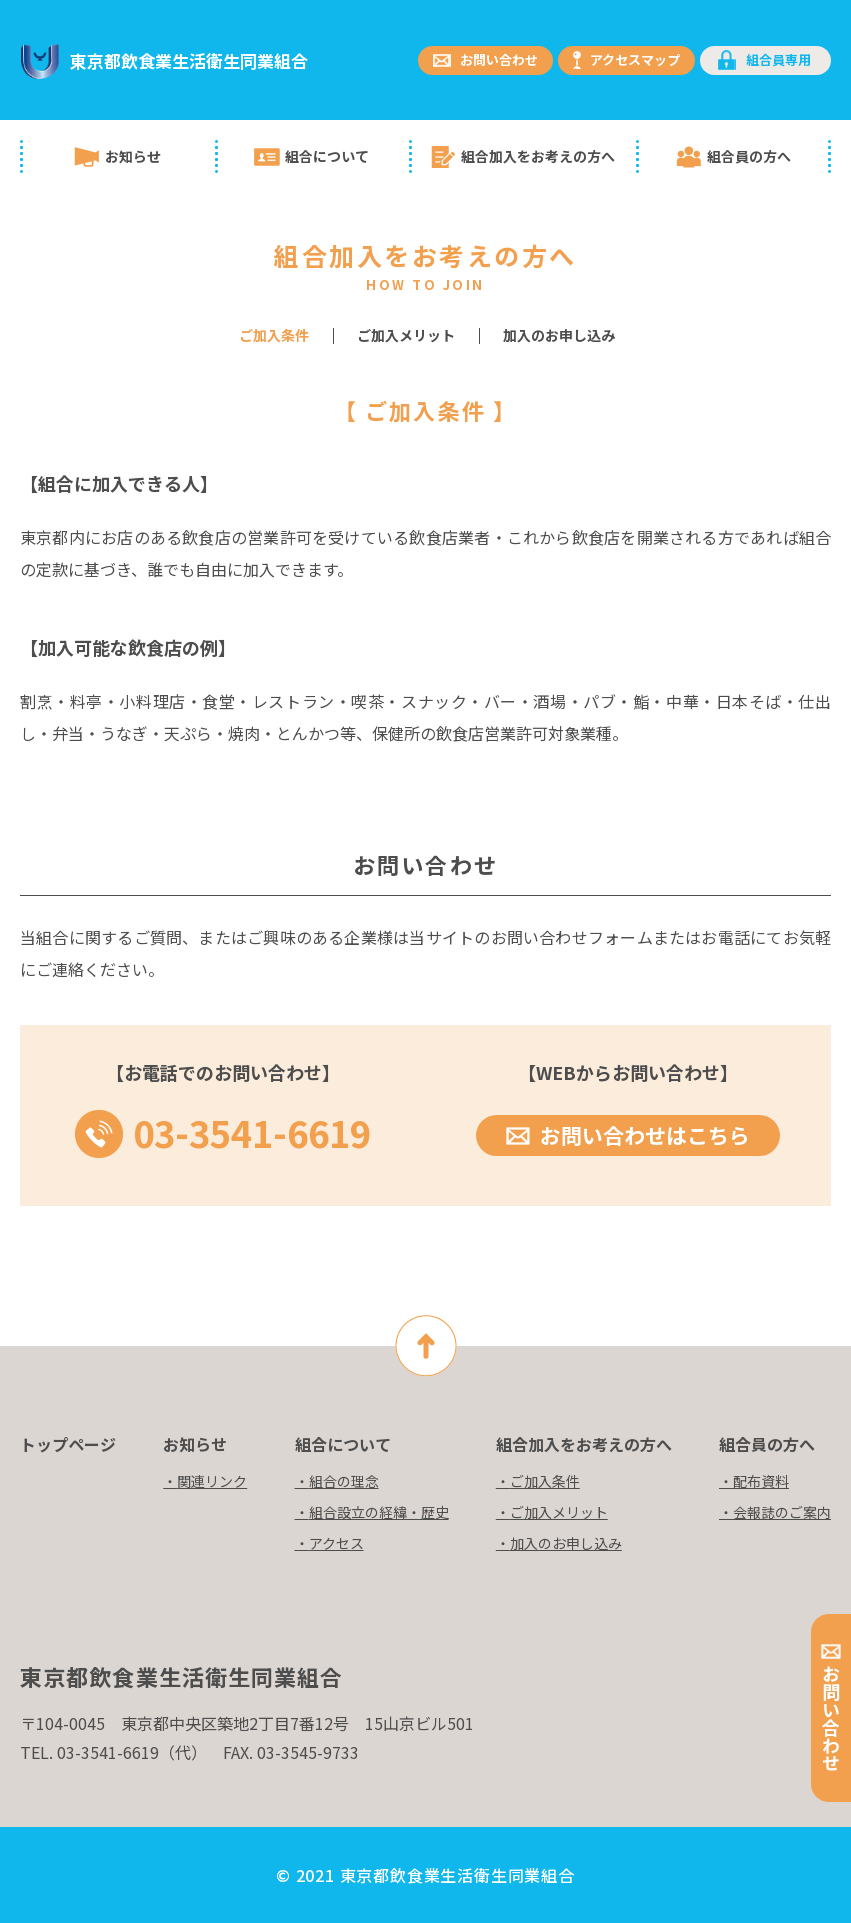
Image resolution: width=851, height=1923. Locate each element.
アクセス (336, 1543)
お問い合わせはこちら (645, 1135)
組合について (327, 156)
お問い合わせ (499, 59)
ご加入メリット (406, 335)
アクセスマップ (635, 59)
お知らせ (133, 156)
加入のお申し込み (559, 335)
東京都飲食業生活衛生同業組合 (189, 60)
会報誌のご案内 (782, 1512)
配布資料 (761, 1481)
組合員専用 (778, 59)
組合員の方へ (749, 156)
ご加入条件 (545, 1481)
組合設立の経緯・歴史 (379, 1512)
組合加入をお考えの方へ (538, 156)
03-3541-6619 (252, 1128)
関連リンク (212, 1481)
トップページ (68, 1444)
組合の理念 (344, 1481)
